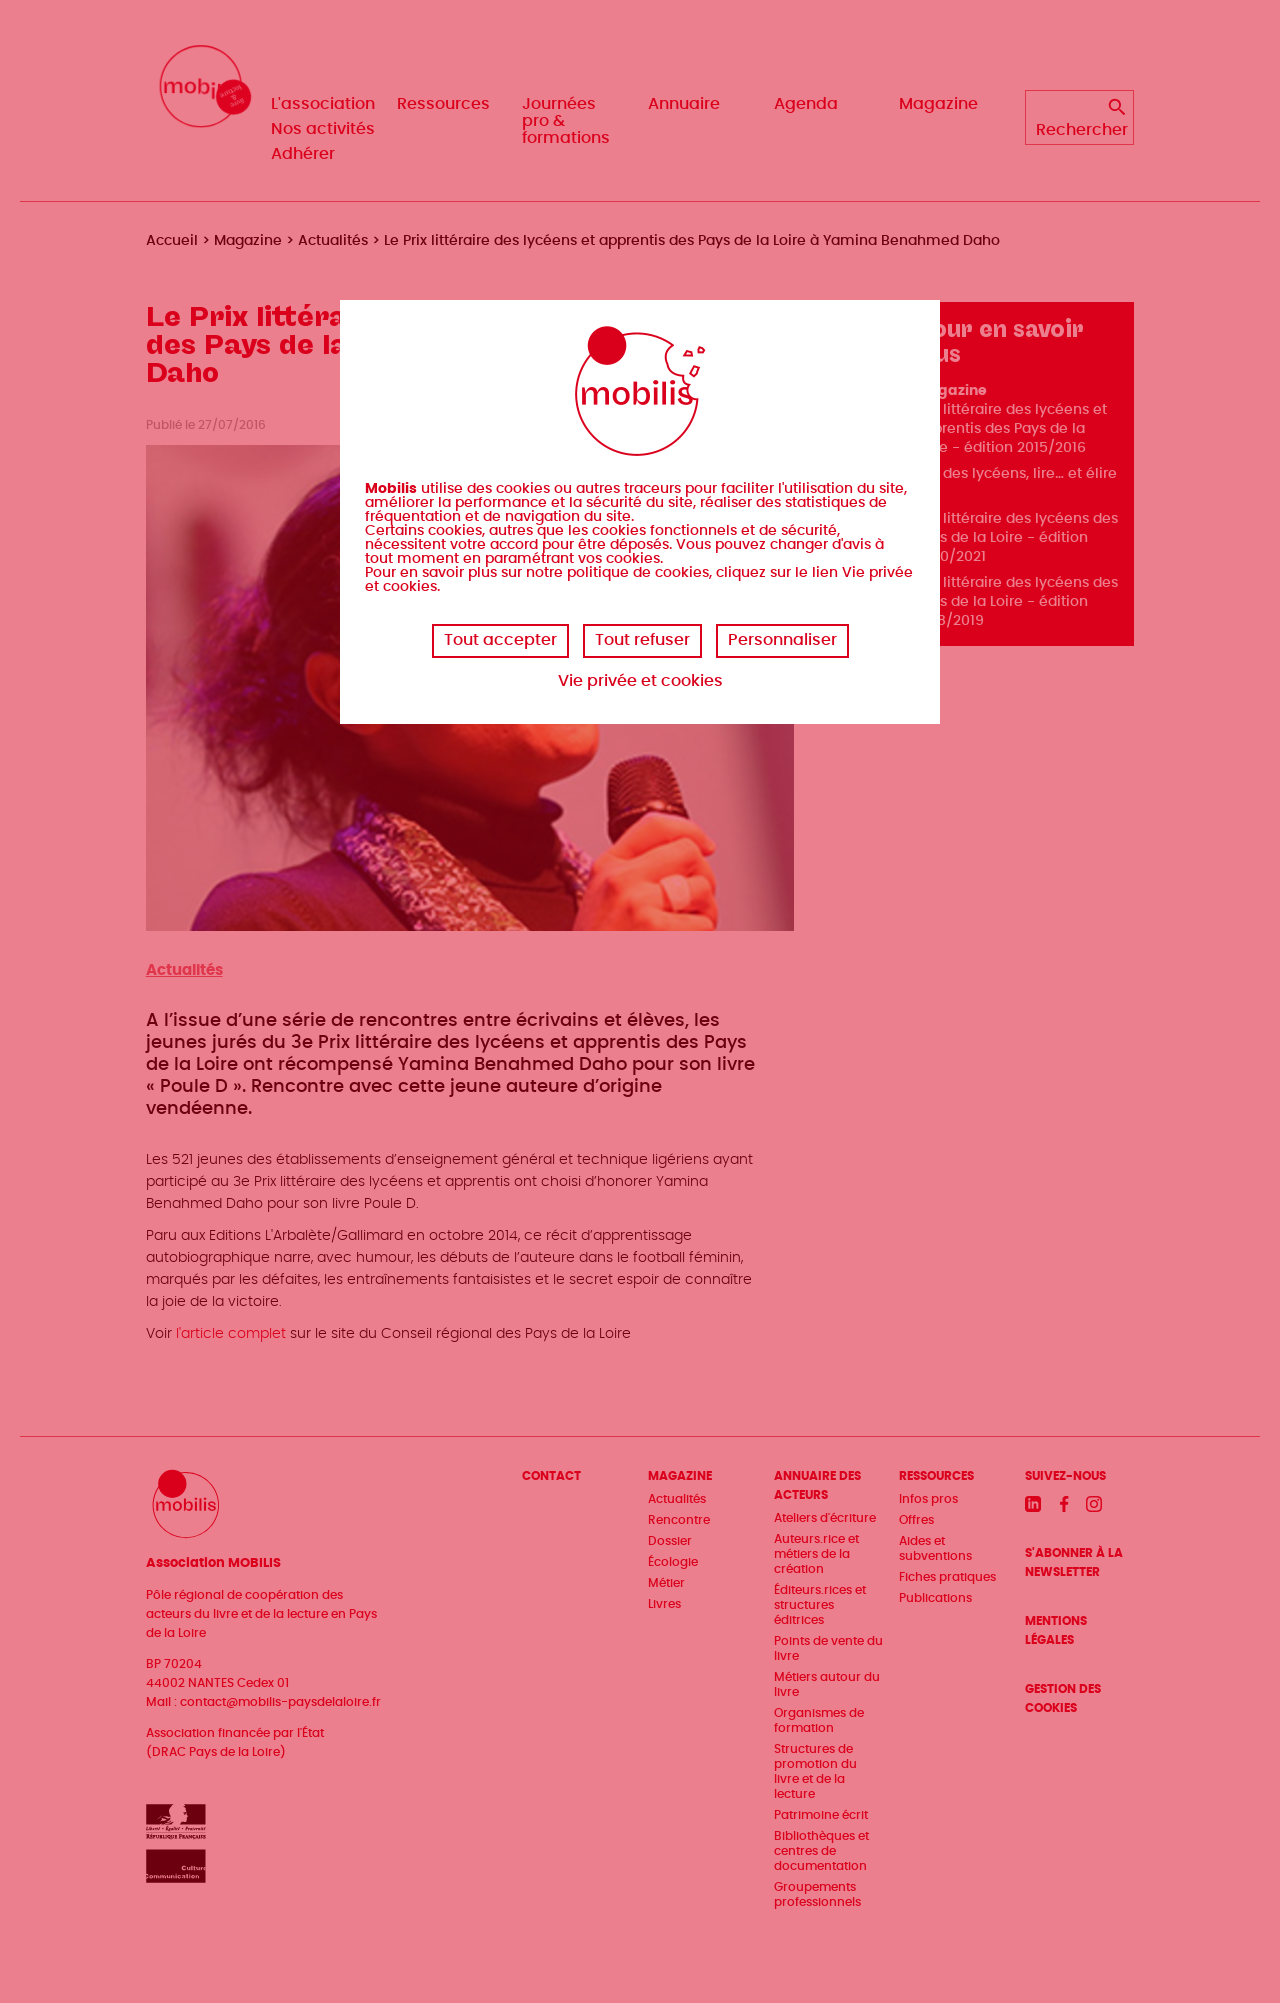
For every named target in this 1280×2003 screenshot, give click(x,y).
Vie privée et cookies (640, 681)
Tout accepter (500, 640)
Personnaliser (782, 640)
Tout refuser (642, 640)
